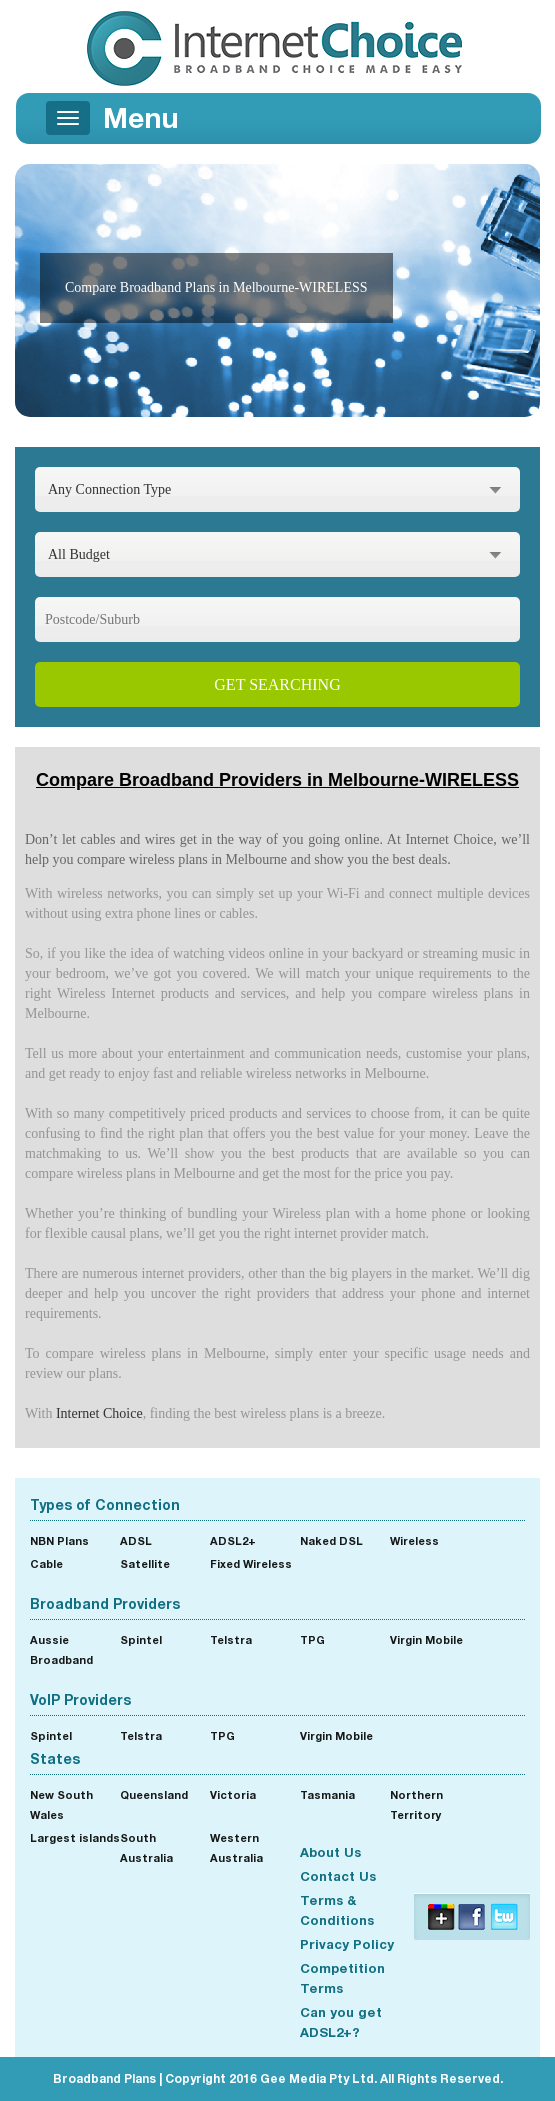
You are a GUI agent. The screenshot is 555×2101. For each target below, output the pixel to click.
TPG (312, 1639)
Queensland (154, 1794)
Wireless (414, 1540)
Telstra (231, 1639)
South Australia (146, 1847)
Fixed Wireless (251, 1563)
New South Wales (61, 1804)
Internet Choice (99, 1413)
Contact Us (338, 1876)
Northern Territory (416, 1804)
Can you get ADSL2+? (341, 2022)
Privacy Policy (347, 1944)
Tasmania (327, 1794)
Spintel (141, 1639)
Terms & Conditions (337, 1910)
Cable (46, 1563)
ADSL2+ (233, 1540)
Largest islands (75, 1837)
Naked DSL (331, 1540)
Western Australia (236, 1847)
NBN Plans (59, 1540)
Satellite (145, 1563)
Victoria (233, 1794)
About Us (330, 1852)
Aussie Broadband (61, 1649)
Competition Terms (342, 1978)
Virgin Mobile (426, 1639)
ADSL (136, 1540)
